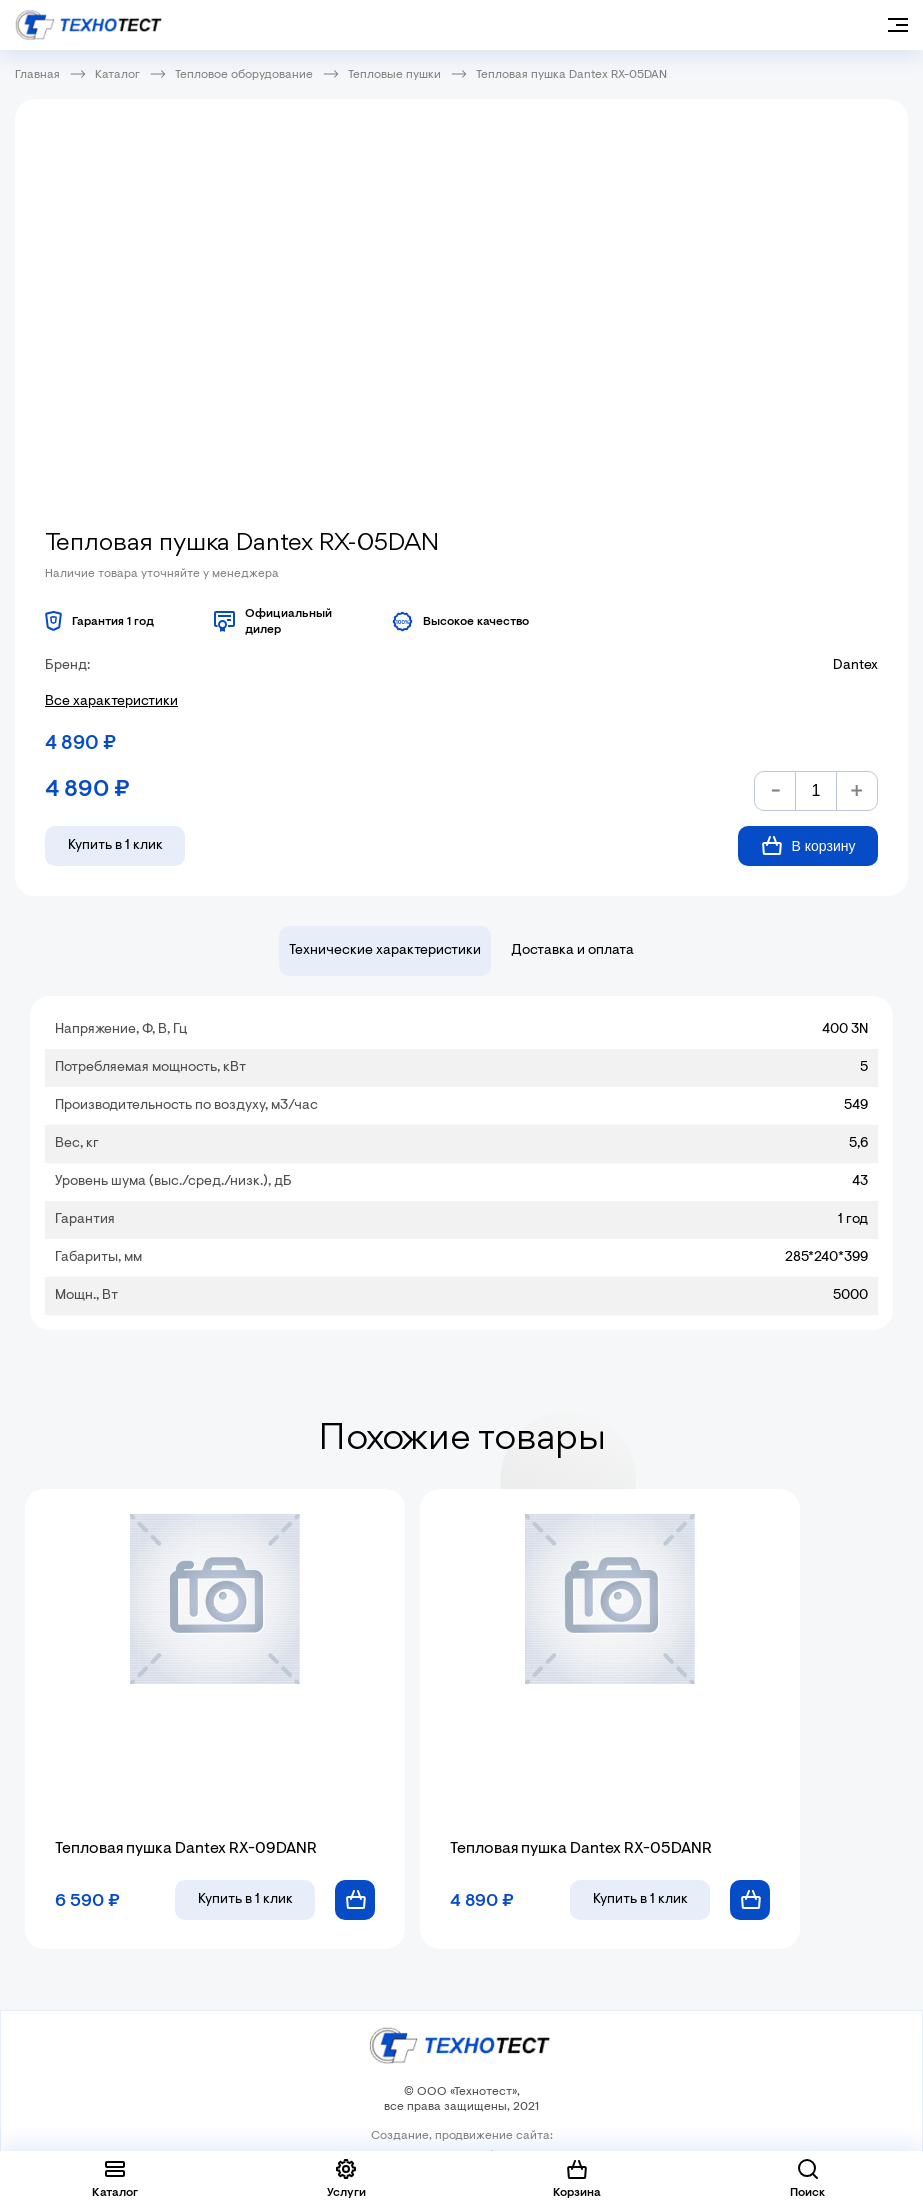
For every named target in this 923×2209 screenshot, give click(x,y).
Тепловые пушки (394, 75)
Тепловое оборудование (244, 75)
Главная (37, 75)
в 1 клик (245, 1900)
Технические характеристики (385, 951)
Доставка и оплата (572, 951)
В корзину (808, 845)
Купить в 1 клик (115, 846)
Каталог (117, 75)
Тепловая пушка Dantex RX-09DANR (186, 1849)
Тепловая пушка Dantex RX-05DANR (581, 1849)
